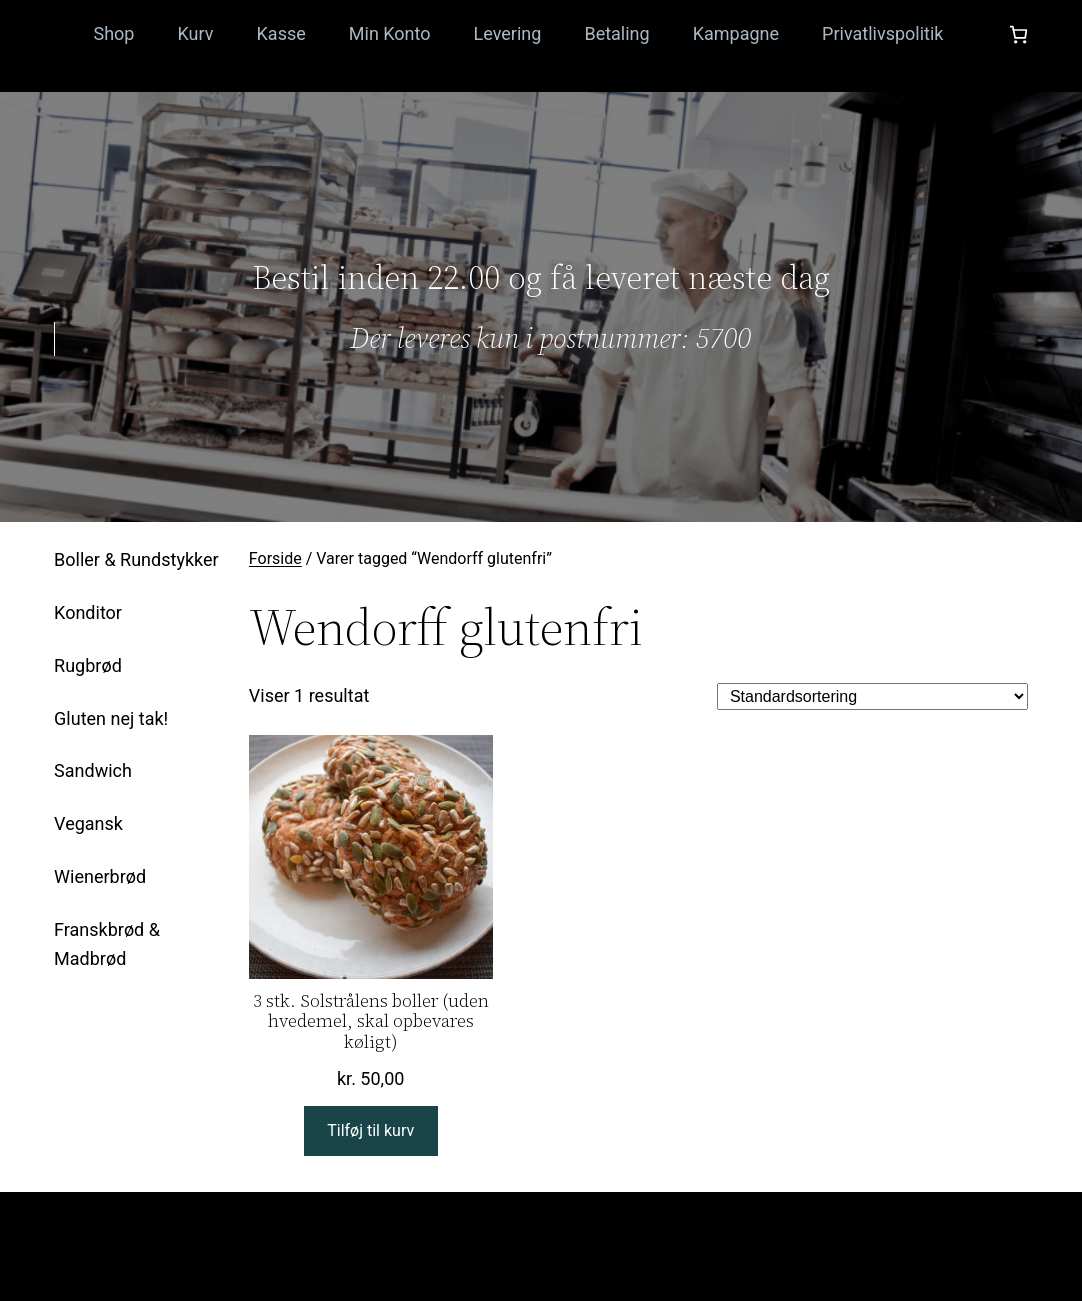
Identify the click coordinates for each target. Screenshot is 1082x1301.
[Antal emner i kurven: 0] (1018, 34)
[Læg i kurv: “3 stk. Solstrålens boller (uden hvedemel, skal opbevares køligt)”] (371, 1131)
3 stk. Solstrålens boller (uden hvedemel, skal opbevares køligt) (371, 1022)
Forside (275, 558)
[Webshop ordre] (872, 696)
